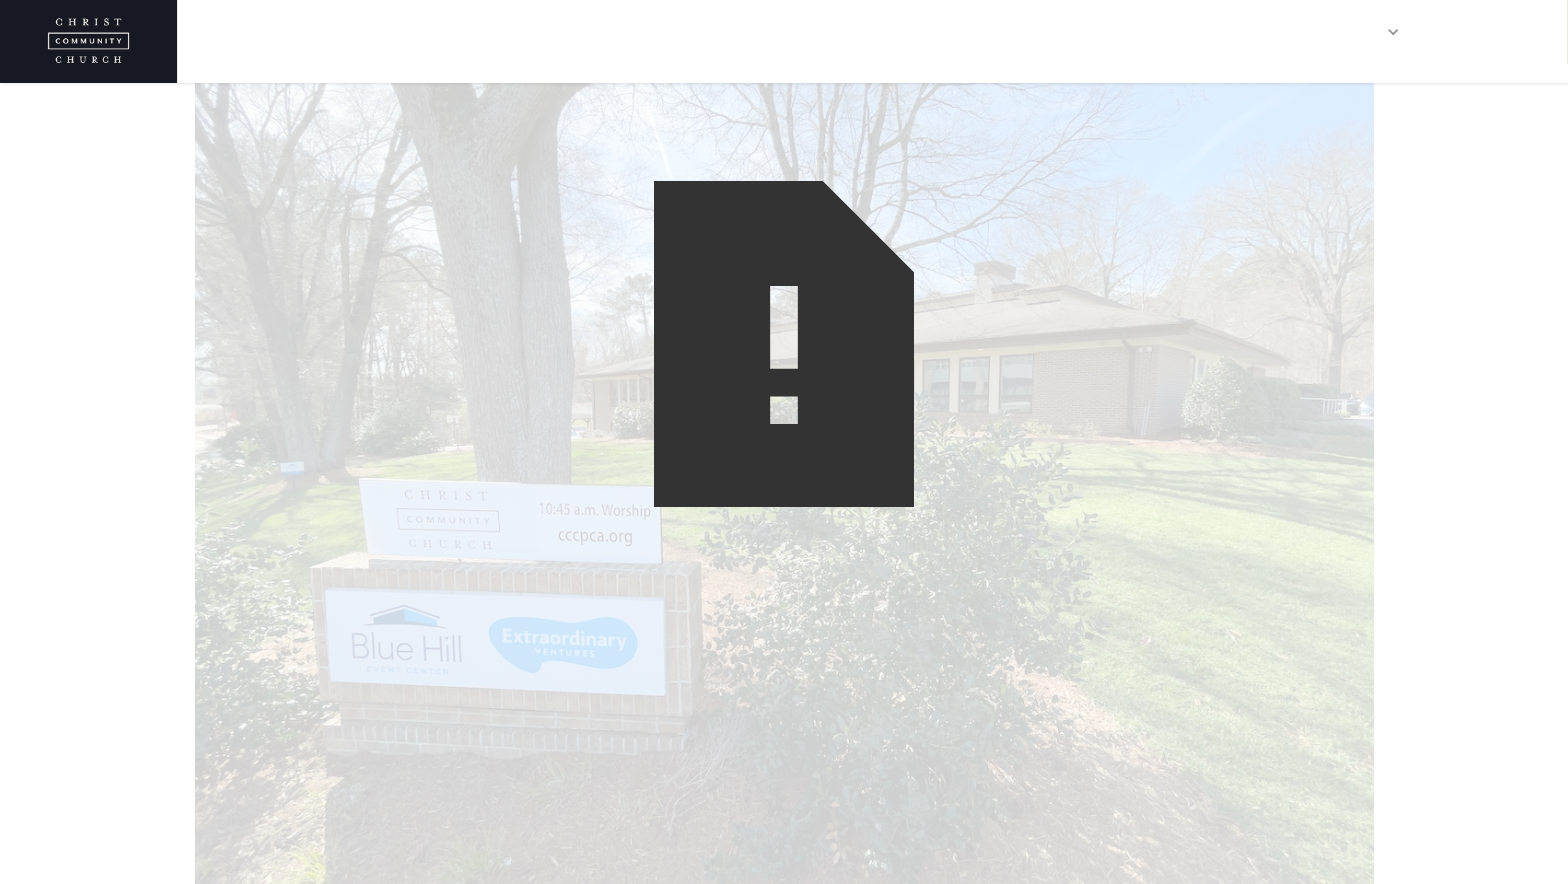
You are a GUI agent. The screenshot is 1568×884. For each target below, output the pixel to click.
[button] (1364, 32)
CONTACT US (1493, 32)
